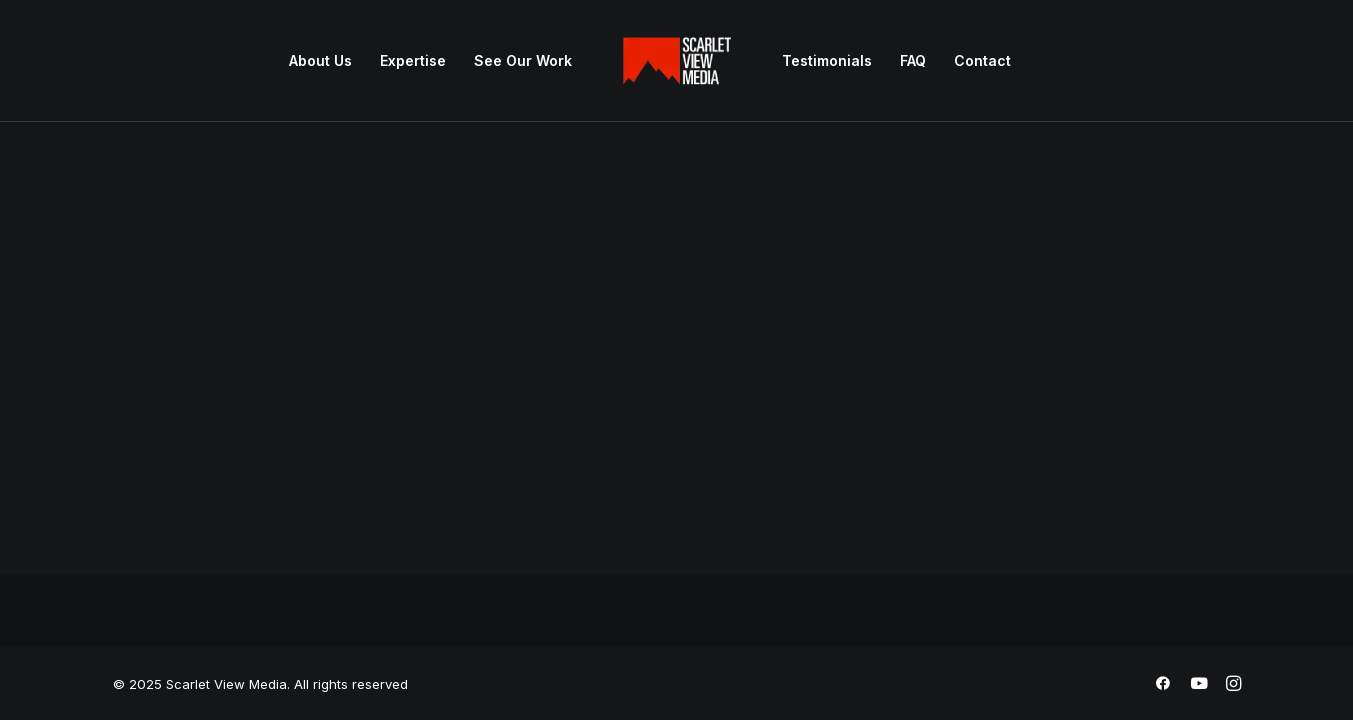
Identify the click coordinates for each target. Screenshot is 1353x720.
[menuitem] (320, 61)
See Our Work (523, 60)
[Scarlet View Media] (677, 61)
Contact (982, 60)
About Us (320, 60)
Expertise (413, 60)
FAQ (913, 60)
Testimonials (827, 60)
